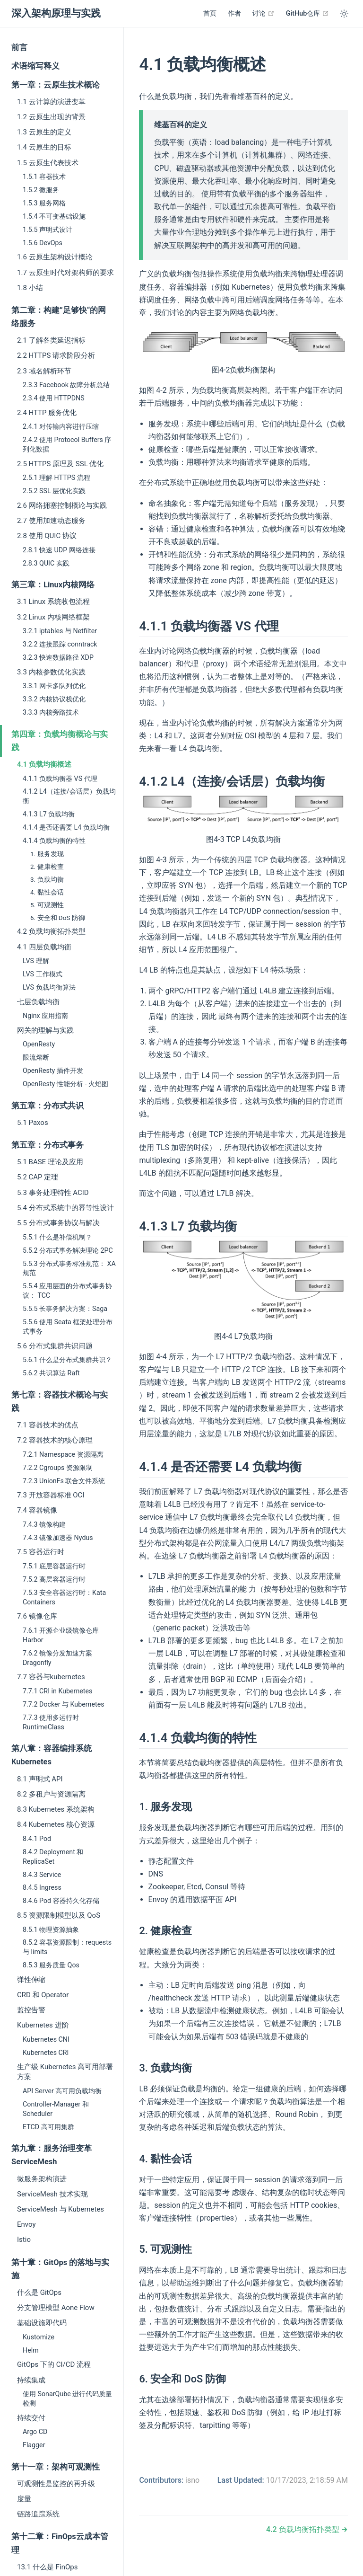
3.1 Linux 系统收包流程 (53, 601)
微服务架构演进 (42, 2179)
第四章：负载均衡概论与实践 (59, 741)
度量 (24, 2499)
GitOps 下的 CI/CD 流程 (54, 2364)
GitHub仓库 (307, 13)
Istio (24, 2239)
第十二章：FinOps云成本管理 (59, 2543)
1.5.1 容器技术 (44, 176)
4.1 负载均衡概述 (44, 764)
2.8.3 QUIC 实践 (46, 563)
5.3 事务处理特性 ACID (53, 1192)
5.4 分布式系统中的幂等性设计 (65, 1208)
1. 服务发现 (47, 854)
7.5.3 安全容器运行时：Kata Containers (64, 1597)
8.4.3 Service (42, 1874)
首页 (209, 13)
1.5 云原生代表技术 (47, 163)
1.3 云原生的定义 (44, 132)
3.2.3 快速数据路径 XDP (58, 657)
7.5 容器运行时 (40, 1552)
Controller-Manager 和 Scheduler (56, 2108)
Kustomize (38, 2337)
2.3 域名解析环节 (44, 371)
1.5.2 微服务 (41, 190)
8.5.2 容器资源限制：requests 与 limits (67, 1947)
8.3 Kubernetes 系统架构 (56, 1809)
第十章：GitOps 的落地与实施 (60, 2269)
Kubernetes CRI (46, 2052)
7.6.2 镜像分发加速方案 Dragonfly (57, 1657)
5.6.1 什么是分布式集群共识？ (67, 1359)
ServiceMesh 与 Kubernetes (60, 2209)
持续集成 (31, 2380)
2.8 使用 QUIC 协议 (47, 535)
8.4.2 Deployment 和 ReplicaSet (53, 1856)
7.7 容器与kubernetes (51, 1677)
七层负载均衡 (38, 1002)
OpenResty (39, 1044)
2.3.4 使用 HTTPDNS (54, 398)
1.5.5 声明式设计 (47, 229)
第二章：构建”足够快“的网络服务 (58, 317)
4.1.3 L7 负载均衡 (49, 814)
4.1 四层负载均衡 (44, 947)
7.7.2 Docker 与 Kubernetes (63, 1704)
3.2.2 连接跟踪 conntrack (60, 644)
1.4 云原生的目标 (44, 147)
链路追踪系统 (38, 2514)
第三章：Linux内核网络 (53, 584)
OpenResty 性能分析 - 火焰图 (65, 1084)
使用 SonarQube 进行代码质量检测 (67, 2398)
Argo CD (35, 2431)
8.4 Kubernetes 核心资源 (56, 1824)
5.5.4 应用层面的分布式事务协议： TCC (67, 1290)
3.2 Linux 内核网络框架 (53, 617)
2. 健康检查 (47, 866)
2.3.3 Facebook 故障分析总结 (66, 385)
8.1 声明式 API (40, 1779)
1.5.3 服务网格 (44, 203)
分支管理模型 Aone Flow (56, 2307)
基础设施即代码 (42, 2323)
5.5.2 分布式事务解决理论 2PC (68, 1250)
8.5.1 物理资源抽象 (51, 1929)
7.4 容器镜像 (37, 1510)
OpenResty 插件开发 (53, 1070)
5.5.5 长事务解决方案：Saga (65, 1308)
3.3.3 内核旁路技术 (51, 712)
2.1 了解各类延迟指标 (51, 340)
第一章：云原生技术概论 (55, 84)
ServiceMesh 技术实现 (52, 2194)
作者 (234, 13)
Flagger (34, 2445)
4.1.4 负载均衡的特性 (54, 840)
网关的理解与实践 (45, 1030)
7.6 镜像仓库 (37, 1616)
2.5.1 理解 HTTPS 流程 (56, 477)
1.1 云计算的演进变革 (51, 101)
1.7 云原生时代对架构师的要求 (65, 272)
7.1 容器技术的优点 (47, 1425)
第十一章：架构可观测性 (55, 2466)
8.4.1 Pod (37, 1838)
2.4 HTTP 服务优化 (47, 412)
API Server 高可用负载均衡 (62, 2091)
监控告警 (31, 2010)
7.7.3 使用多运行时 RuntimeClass (51, 1722)
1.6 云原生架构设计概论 (55, 257)
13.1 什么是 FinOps (47, 2567)
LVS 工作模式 (42, 974)
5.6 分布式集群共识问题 (55, 1346)
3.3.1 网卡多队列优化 (54, 686)
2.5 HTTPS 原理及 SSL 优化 (60, 464)
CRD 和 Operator (43, 1995)
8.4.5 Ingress (42, 1887)
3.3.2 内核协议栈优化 (54, 699)
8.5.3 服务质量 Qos (51, 1965)
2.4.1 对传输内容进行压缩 (61, 426)
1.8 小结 (30, 287)
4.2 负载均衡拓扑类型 (51, 931)
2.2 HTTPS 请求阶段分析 (56, 355)
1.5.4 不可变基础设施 (54, 216)
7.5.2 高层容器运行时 (54, 1579)
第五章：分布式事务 (47, 1145)
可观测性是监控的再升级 (56, 2483)
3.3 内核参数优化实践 (51, 672)
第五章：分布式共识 (47, 1105)
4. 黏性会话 (47, 892)
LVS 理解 (36, 961)
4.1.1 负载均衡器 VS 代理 (60, 778)
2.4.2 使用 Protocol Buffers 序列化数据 (67, 444)
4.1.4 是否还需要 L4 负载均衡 (66, 827)
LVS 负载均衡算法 (49, 987)
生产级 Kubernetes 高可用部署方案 (65, 2072)
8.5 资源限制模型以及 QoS (58, 1915)
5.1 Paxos (32, 1122)
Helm (31, 2350)
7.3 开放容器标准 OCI (50, 1495)
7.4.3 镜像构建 (44, 1524)
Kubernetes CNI (46, 2039)
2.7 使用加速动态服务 (51, 520)
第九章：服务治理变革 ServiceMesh (51, 2155)
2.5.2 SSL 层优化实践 (54, 491)
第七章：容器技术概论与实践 (59, 1401)
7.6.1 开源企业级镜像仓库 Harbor (61, 1635)
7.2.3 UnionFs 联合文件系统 (64, 1481)
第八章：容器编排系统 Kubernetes (51, 1755)
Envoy (26, 2224)
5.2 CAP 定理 (37, 1177)
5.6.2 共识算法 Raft (51, 1373)
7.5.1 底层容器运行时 (54, 1566)
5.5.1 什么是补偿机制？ (57, 1237)
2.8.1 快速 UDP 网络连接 (59, 550)
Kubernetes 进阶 (43, 2025)
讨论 (263, 13)
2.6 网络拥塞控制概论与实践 (62, 505)
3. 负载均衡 (47, 879)
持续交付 (31, 2418)
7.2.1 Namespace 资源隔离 (63, 1454)
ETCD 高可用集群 (48, 2127)
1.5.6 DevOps (42, 243)
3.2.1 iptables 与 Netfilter (60, 631)
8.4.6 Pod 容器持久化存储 (61, 1900)
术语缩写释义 (35, 66)
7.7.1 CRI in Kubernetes (57, 1691)
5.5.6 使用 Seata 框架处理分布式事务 (67, 1326)
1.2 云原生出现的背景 (51, 117)
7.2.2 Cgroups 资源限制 (58, 1467)
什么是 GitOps (39, 2292)
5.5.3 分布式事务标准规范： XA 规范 (69, 1268)
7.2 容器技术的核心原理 (55, 1440)
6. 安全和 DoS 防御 (57, 917)
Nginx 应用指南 (45, 1015)
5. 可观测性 (47, 905)
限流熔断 (36, 1057)
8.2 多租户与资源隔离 (51, 1794)
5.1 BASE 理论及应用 (50, 1162)
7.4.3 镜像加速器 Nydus (58, 1537)
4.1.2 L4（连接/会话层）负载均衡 (69, 796)
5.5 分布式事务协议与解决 (58, 1223)
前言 (19, 47)
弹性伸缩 (31, 1979)
